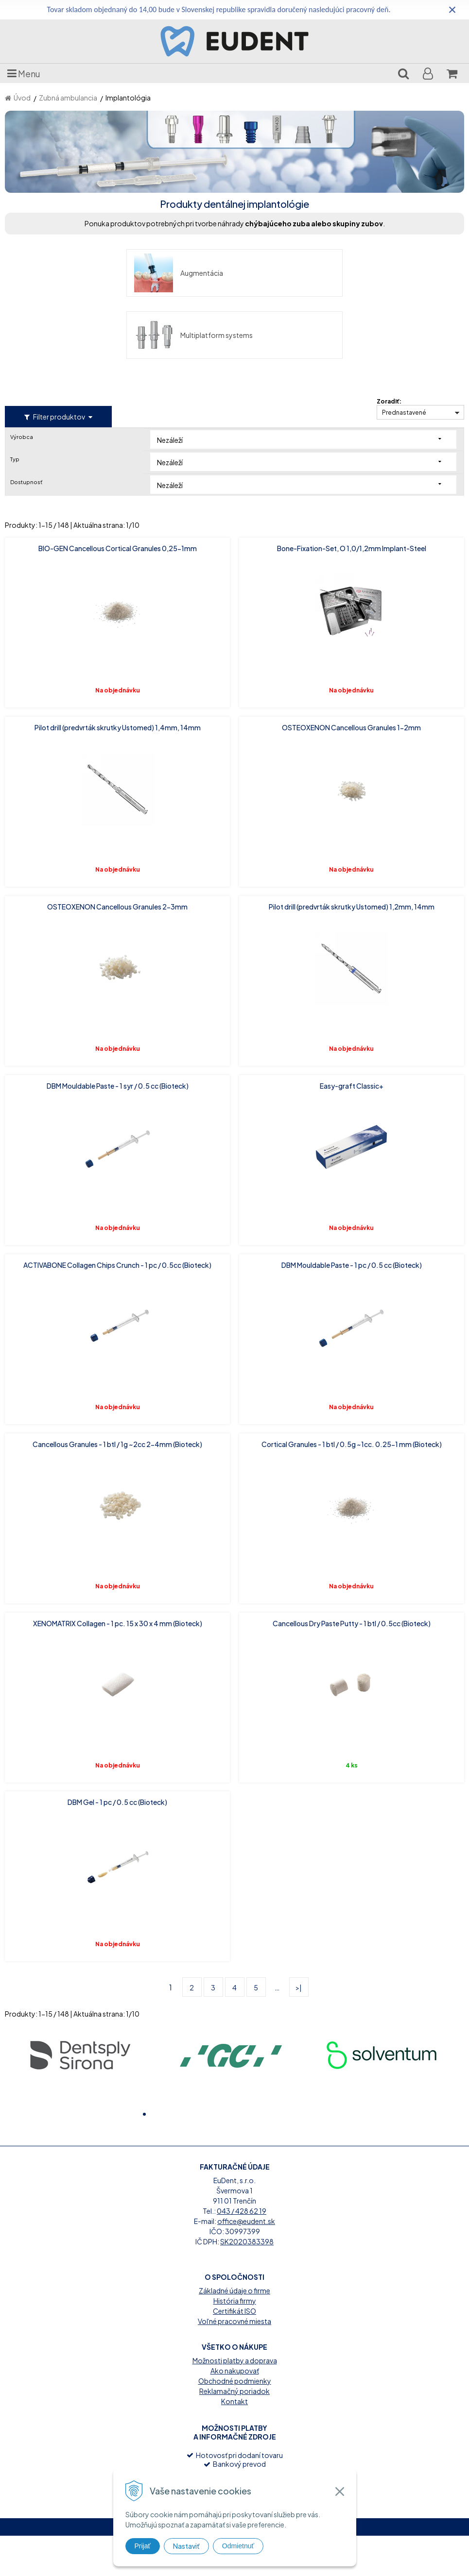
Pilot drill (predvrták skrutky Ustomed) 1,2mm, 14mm (351, 844)
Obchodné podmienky (234, 2421)
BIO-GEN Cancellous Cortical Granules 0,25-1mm (117, 486)
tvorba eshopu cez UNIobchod (203, 2567)
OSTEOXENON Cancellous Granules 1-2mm (351, 665)
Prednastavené (404, 350)
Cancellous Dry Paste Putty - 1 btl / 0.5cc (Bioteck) (352, 1561)
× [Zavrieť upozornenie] (452, 9)
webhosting (264, 2567)
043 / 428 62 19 (241, 2251)
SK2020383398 (247, 2281)
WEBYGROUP (334, 2567)
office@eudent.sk (246, 2261)
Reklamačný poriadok (234, 2431)
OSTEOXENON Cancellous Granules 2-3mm (117, 844)
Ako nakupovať (234, 2411)
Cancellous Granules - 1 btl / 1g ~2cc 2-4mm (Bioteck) (117, 1382)
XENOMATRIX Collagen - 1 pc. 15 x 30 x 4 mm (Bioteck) (117, 1561)
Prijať (143, 2546)
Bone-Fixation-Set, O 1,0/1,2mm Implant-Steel (351, 486)
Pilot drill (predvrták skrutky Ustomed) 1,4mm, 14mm (118, 665)
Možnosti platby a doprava (234, 2400)
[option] (80, 1992)
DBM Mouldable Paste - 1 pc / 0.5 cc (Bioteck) (351, 1202)
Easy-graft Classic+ (351, 1023)
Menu (23, 73)
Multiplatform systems (309, 272)
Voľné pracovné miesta (234, 2361)
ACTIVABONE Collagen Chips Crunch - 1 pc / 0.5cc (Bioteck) (117, 1202)
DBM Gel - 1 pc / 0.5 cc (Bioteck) (117, 1739)
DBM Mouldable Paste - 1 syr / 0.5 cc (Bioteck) (118, 1023)
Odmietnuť (238, 2546)
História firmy (234, 2341)
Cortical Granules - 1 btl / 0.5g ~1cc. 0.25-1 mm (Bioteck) (351, 1382)
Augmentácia (64, 272)
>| (298, 1925)
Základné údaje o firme (234, 2330)
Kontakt (234, 2441)
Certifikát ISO (234, 2351)
